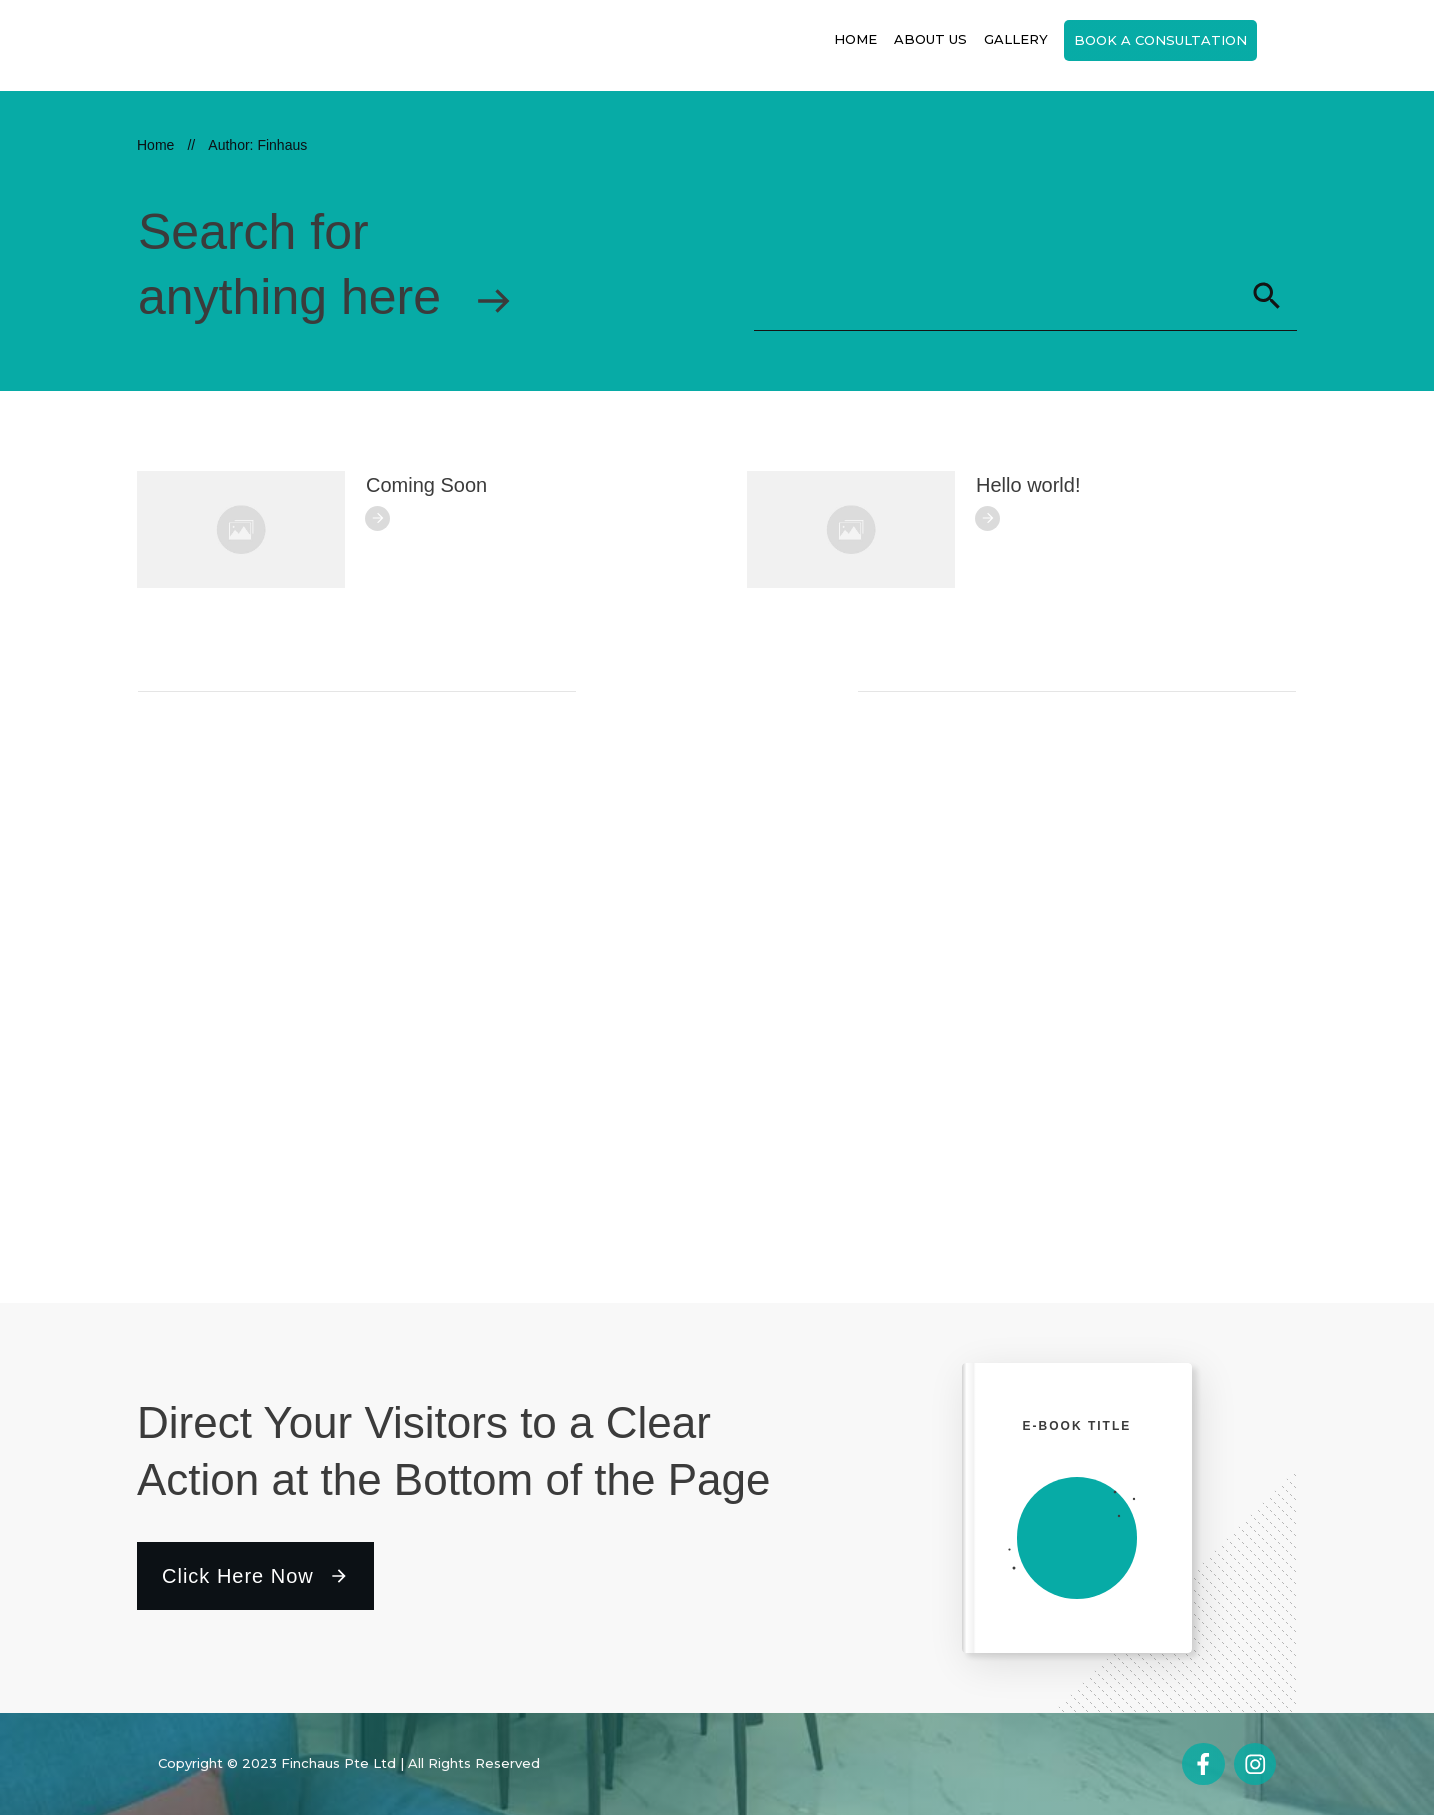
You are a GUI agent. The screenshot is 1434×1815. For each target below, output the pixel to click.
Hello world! (1028, 485)
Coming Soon (426, 485)
